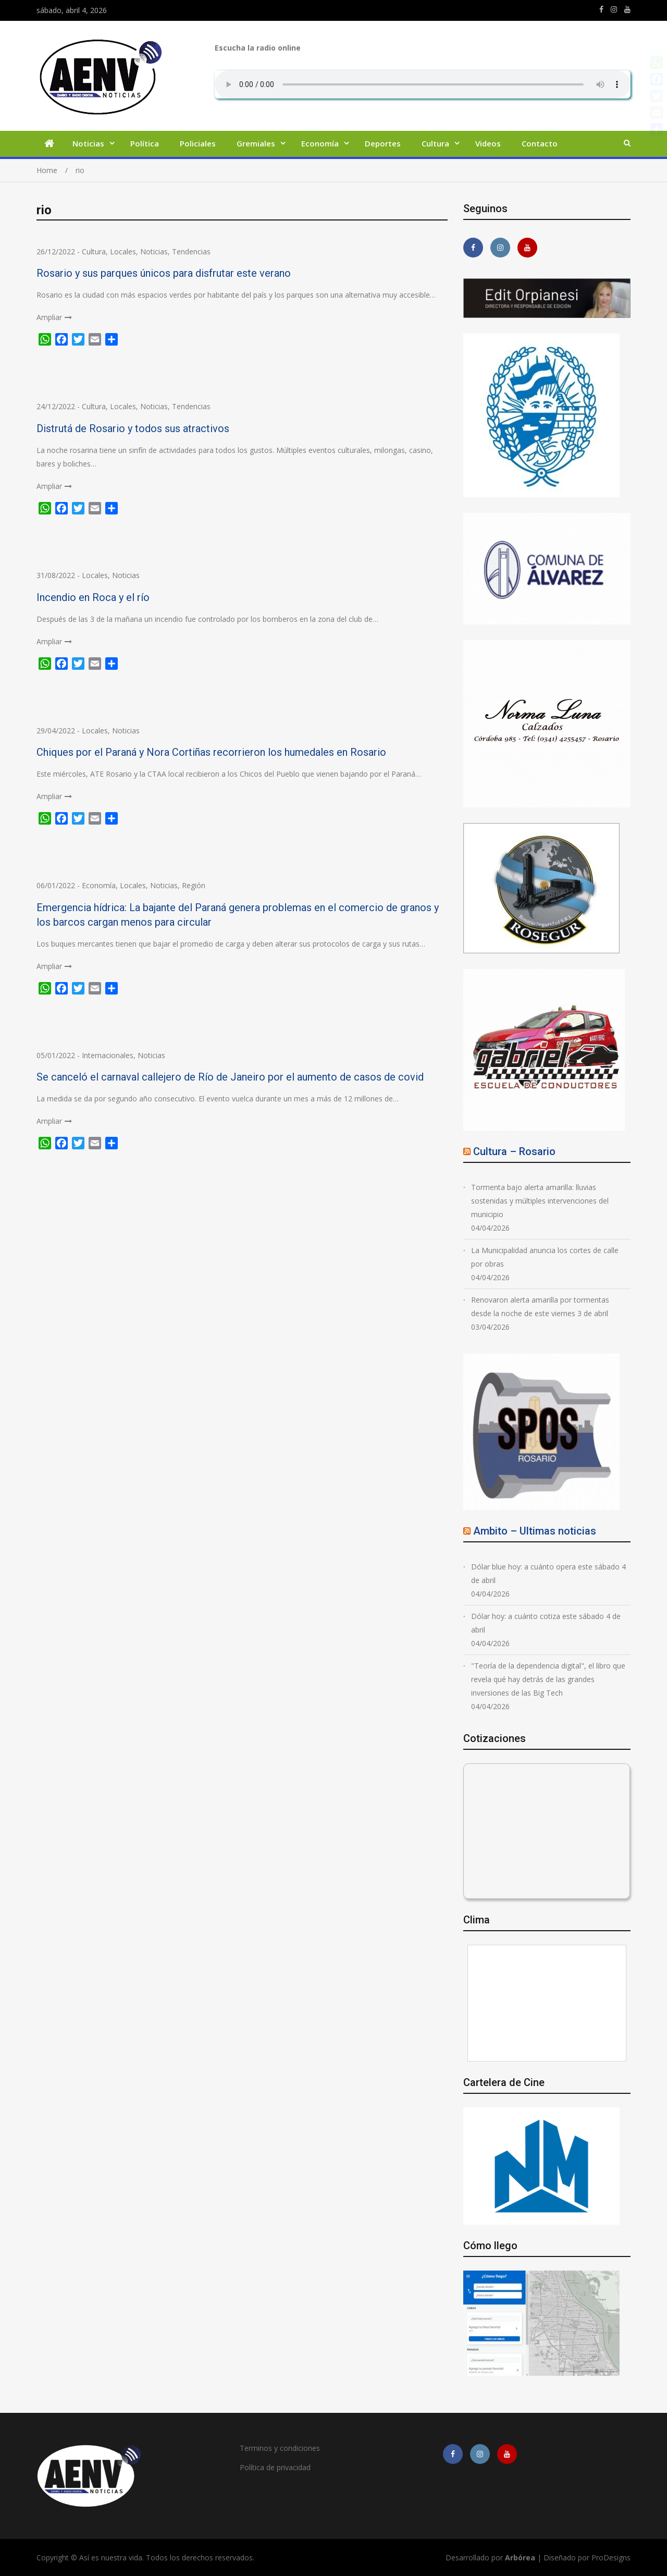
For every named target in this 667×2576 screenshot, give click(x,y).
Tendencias (191, 251)
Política (144, 143)
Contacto (540, 143)
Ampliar (49, 317)
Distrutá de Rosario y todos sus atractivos (132, 428)
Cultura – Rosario (514, 1151)
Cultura (435, 143)
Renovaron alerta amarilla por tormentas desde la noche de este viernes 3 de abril (540, 1306)
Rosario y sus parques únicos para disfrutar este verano (163, 273)
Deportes (383, 143)
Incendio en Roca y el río (93, 597)
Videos (488, 143)
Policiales (198, 143)
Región (193, 885)
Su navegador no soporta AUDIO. (423, 84)
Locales (123, 251)
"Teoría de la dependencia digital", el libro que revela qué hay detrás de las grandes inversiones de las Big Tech (548, 1679)
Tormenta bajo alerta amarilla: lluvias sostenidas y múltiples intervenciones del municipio (540, 1200)
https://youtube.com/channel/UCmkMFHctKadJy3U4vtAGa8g (627, 9)
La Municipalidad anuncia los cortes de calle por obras (545, 1257)
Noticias (88, 143)
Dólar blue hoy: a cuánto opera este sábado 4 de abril (548, 1573)
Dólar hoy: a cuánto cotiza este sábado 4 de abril (546, 1623)
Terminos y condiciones (280, 2448)
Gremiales (256, 143)
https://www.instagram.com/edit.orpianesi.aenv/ (614, 9)
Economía (320, 143)
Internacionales (107, 1055)
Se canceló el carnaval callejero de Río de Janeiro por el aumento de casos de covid (230, 1077)
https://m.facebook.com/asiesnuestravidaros (601, 9)
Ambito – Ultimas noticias (534, 1531)
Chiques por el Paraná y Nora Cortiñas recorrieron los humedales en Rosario (211, 752)
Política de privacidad (275, 2467)
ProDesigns (611, 2557)
